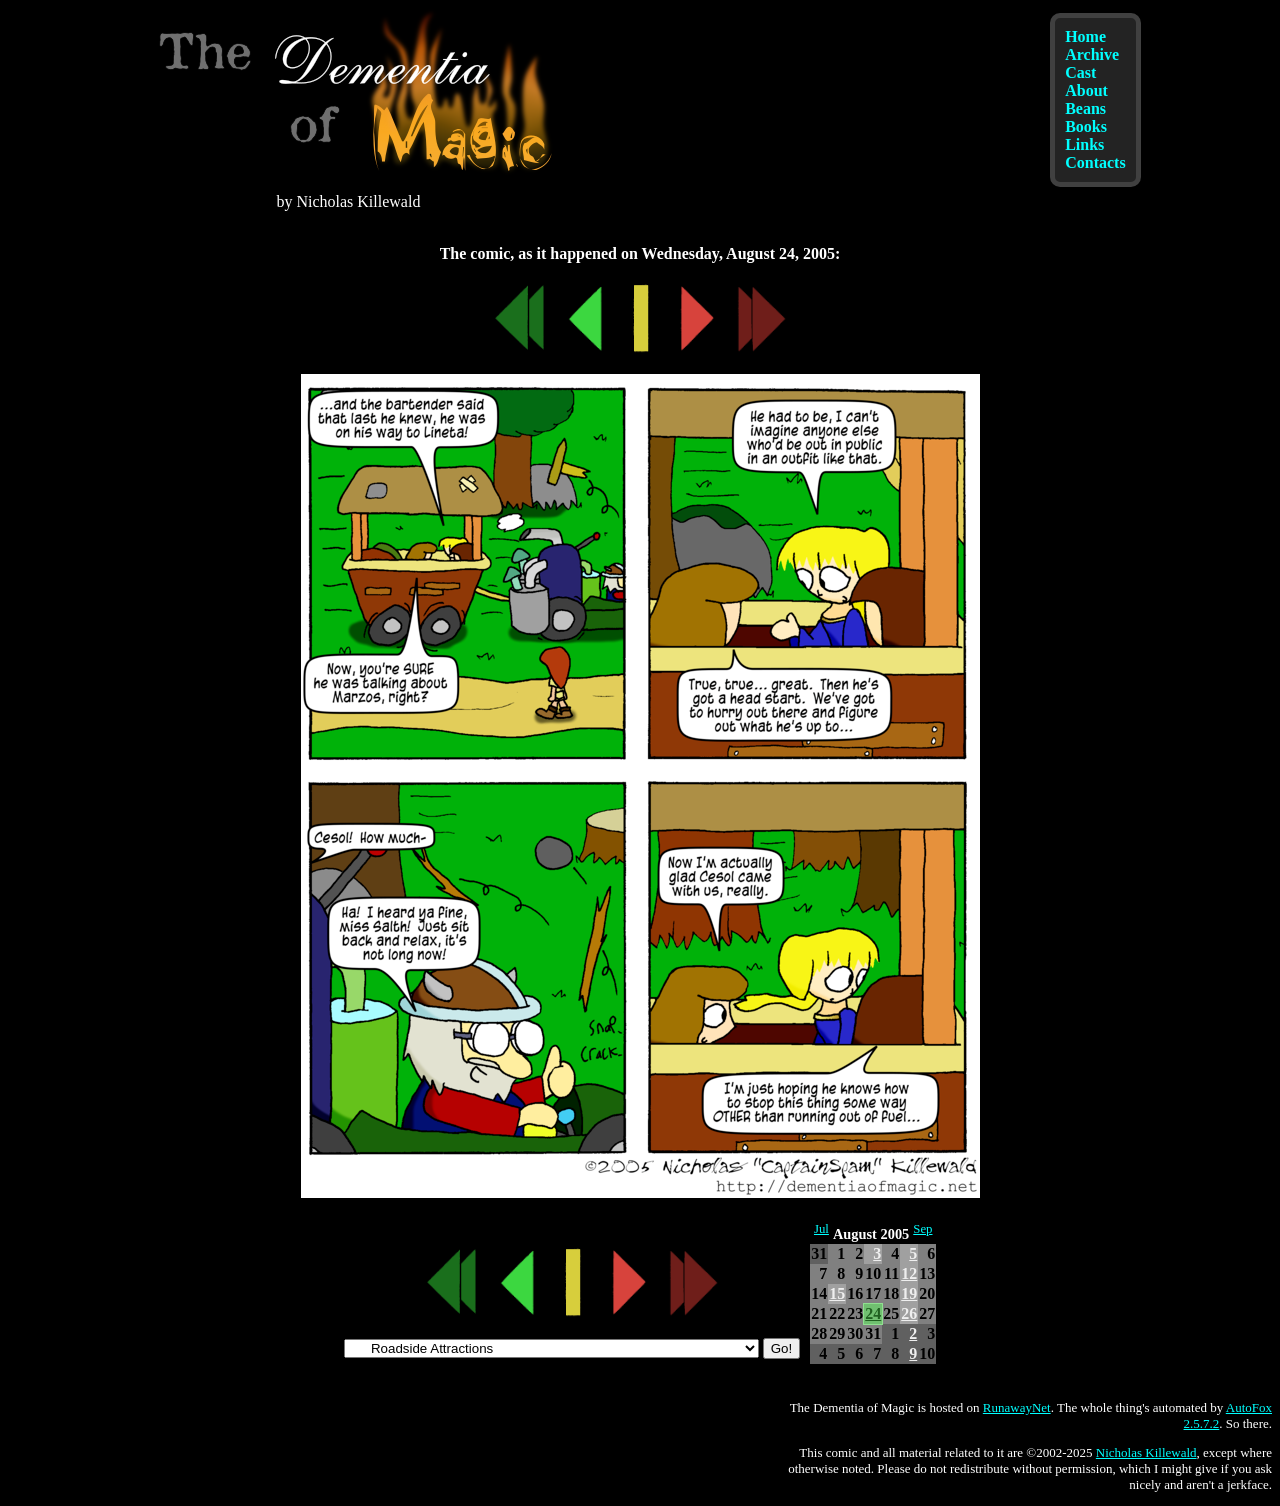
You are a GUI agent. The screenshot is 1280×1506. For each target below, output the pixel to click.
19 (909, 1293)
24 (873, 1313)
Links (1084, 144)
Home (1085, 36)
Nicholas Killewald (1146, 1452)
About (1086, 90)
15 (837, 1293)
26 (909, 1313)
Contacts (1095, 162)
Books (1086, 126)
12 (909, 1273)
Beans (1085, 108)
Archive (1092, 54)
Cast (1080, 72)
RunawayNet (1017, 1407)
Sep (922, 1229)
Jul (821, 1229)
